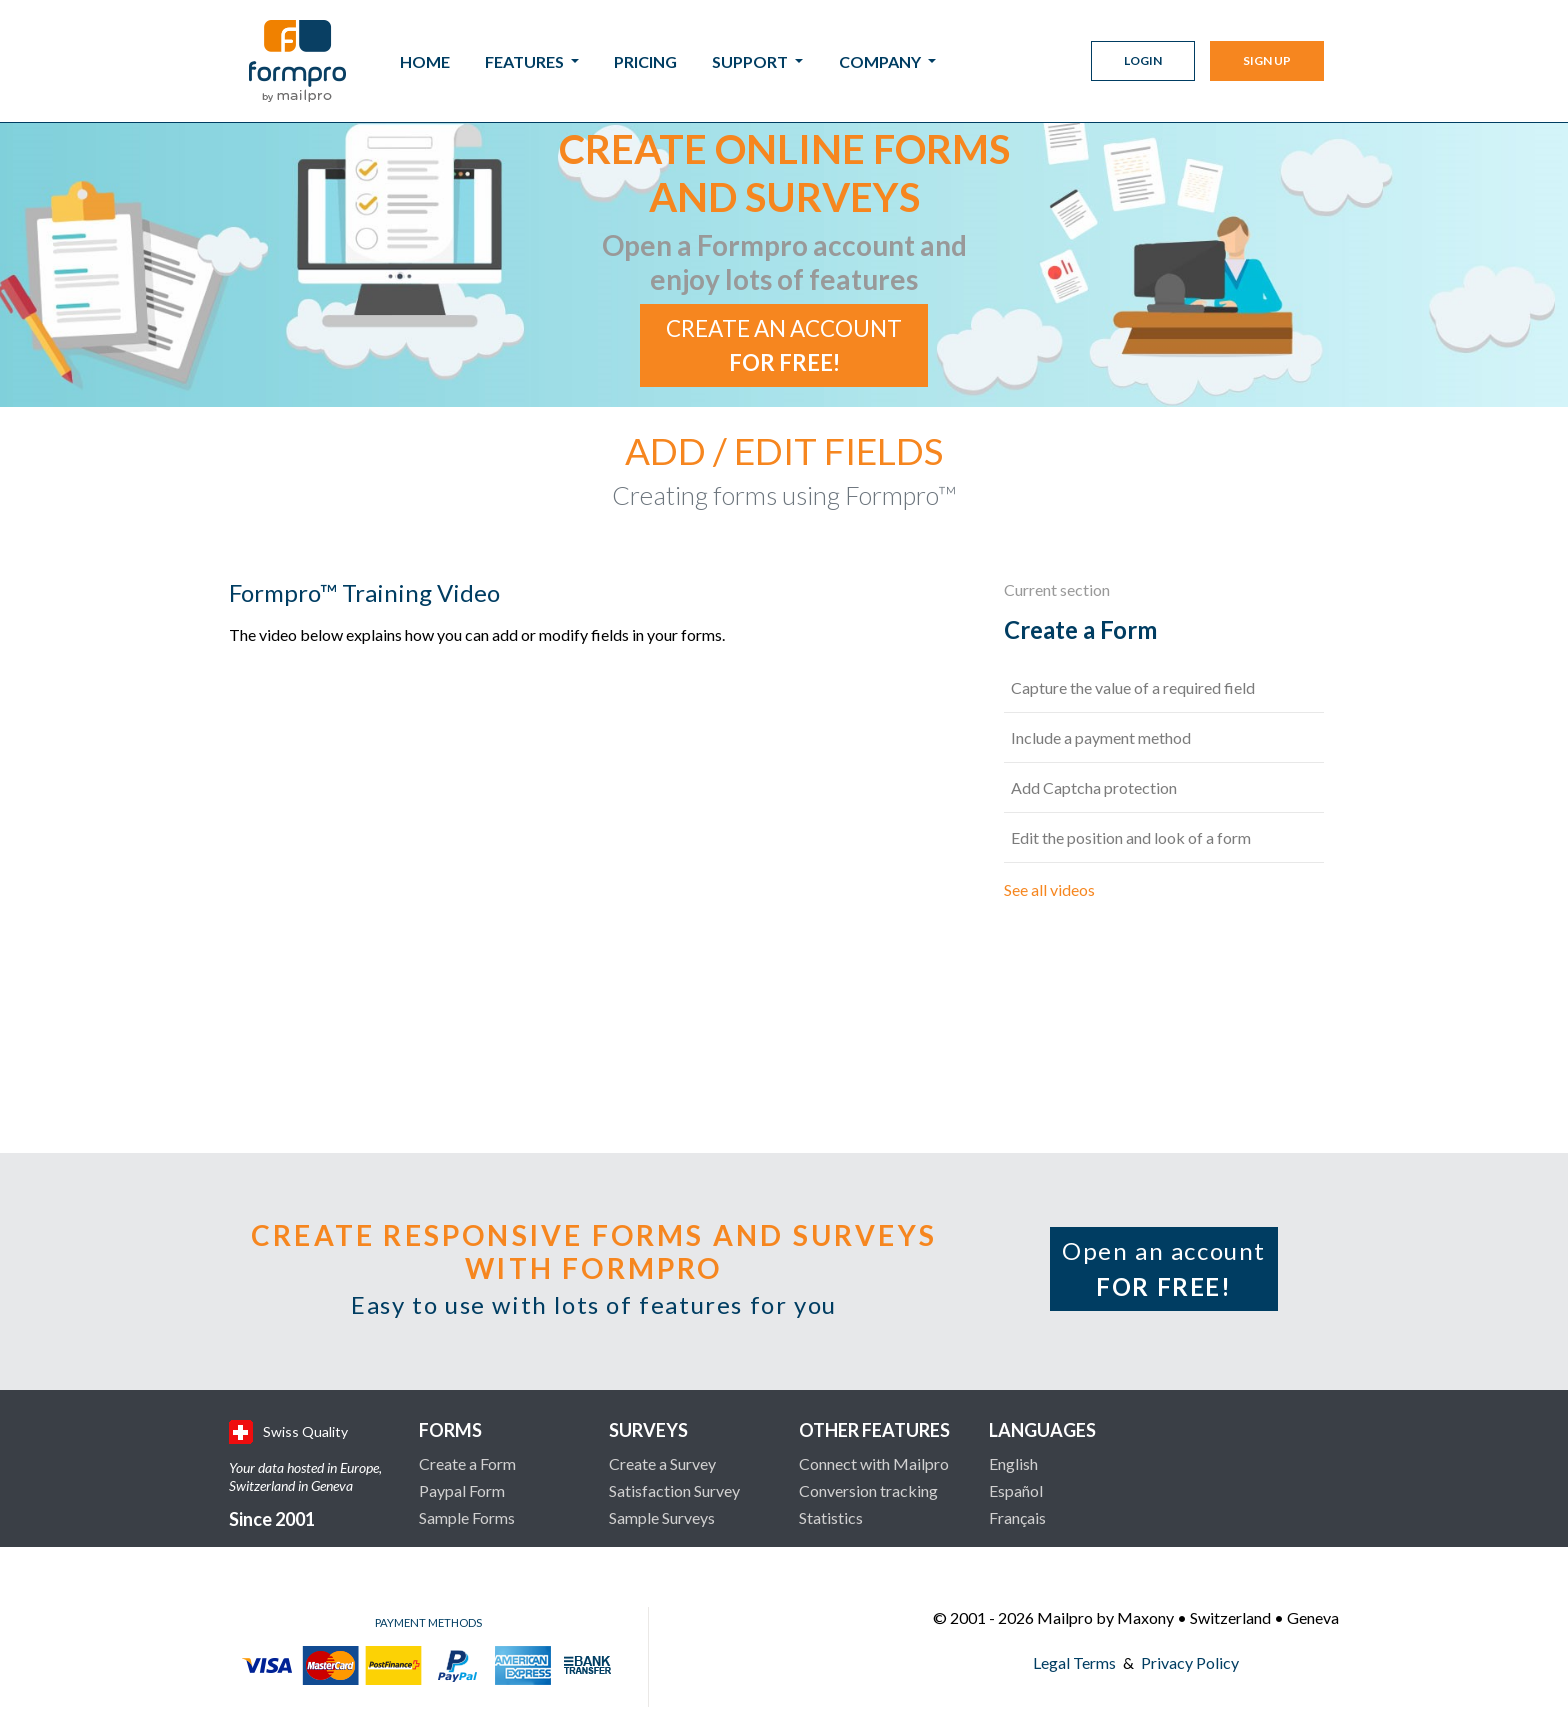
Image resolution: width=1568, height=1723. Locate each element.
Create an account (784, 345)
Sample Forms (467, 1517)
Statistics (831, 1517)
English (1013, 1463)
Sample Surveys (662, 1517)
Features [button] (526, 61)
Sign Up (1267, 60)
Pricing (645, 61)
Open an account (1164, 1268)
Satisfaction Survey (674, 1490)
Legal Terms (1074, 1662)
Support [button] (751, 61)
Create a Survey (662, 1463)
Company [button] (881, 61)
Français (1017, 1517)
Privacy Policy (1190, 1662)
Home (425, 61)
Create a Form (467, 1463)
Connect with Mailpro (874, 1463)
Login (1143, 60)
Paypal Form (462, 1490)
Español (1016, 1490)
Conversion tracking (868, 1490)
